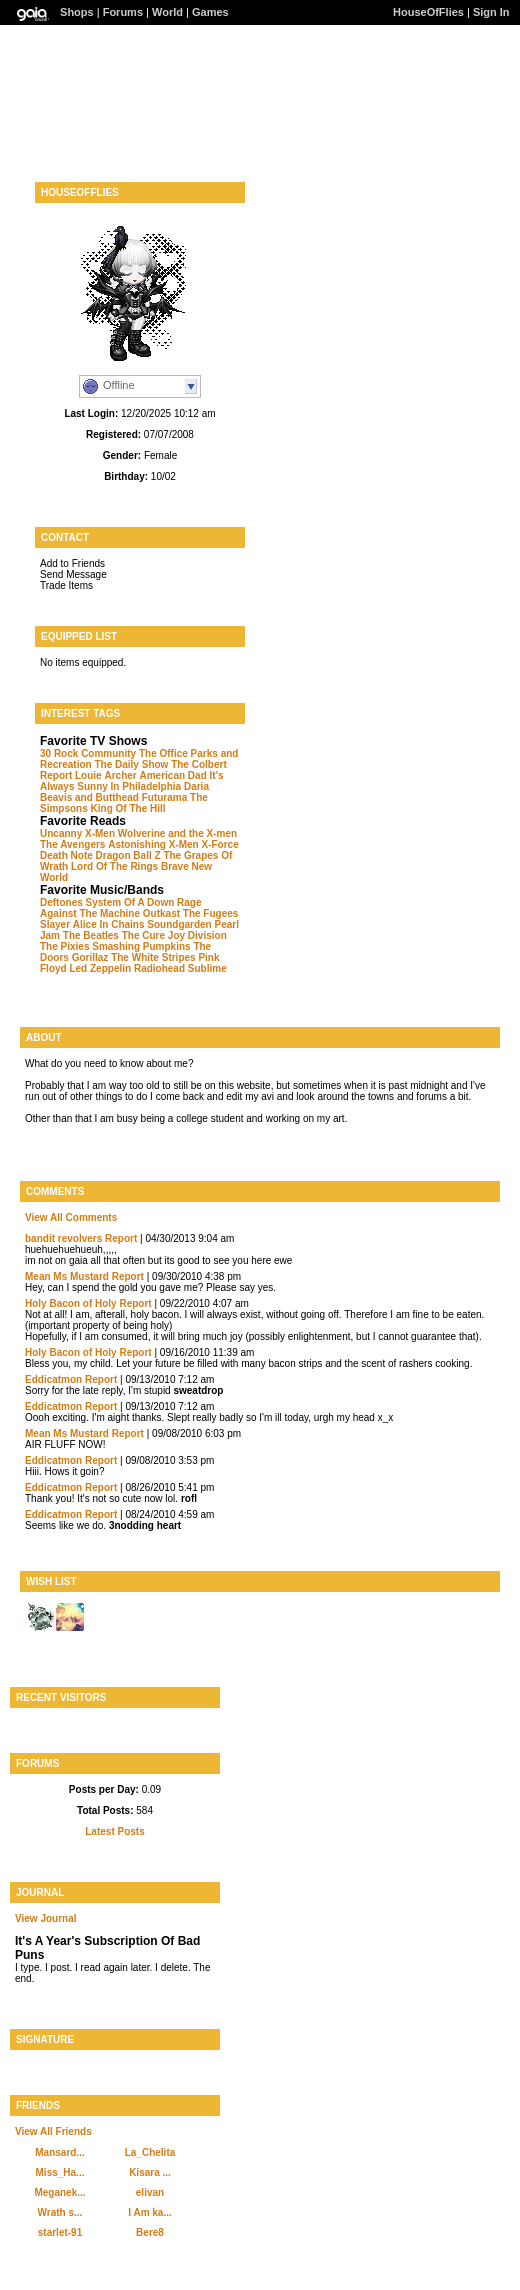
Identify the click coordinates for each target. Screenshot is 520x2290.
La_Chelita (150, 2152)
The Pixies (64, 946)
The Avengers (72, 844)
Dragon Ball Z (128, 855)
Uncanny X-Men (77, 833)
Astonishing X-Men (153, 844)
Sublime (207, 968)
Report (121, 1238)
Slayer (55, 924)
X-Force (220, 844)
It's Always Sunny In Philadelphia (132, 781)
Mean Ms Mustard (67, 1276)
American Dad (173, 775)
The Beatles (91, 935)
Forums (123, 12)
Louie (88, 775)
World (167, 12)
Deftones (61, 902)
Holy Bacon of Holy (71, 1303)
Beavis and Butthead (89, 797)
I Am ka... (150, 2212)
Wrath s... (60, 2212)
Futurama (165, 797)
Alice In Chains (109, 924)
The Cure (143, 935)
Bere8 (150, 2232)
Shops (77, 12)
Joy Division (197, 935)
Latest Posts (114, 1831)
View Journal (46, 1918)
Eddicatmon (53, 1379)
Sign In (491, 12)
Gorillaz (90, 957)
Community (108, 753)
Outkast (161, 913)
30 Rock (59, 753)
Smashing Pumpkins (141, 946)
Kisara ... (150, 2172)
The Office (163, 753)
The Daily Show (131, 764)
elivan (150, 2192)
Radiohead (159, 968)
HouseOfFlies (428, 12)
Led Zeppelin (100, 968)
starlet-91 (60, 2232)
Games (210, 12)
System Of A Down (130, 902)
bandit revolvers (63, 1238)
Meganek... (59, 2192)
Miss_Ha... (60, 2172)
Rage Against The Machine (121, 908)
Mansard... (59, 2152)
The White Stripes (153, 957)
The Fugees (211, 913)
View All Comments (71, 1217)
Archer (120, 775)
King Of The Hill (128, 808)
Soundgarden (179, 924)
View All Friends (53, 2131)
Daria (196, 786)
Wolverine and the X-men (177, 833)
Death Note (66, 855)
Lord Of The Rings (114, 866)
